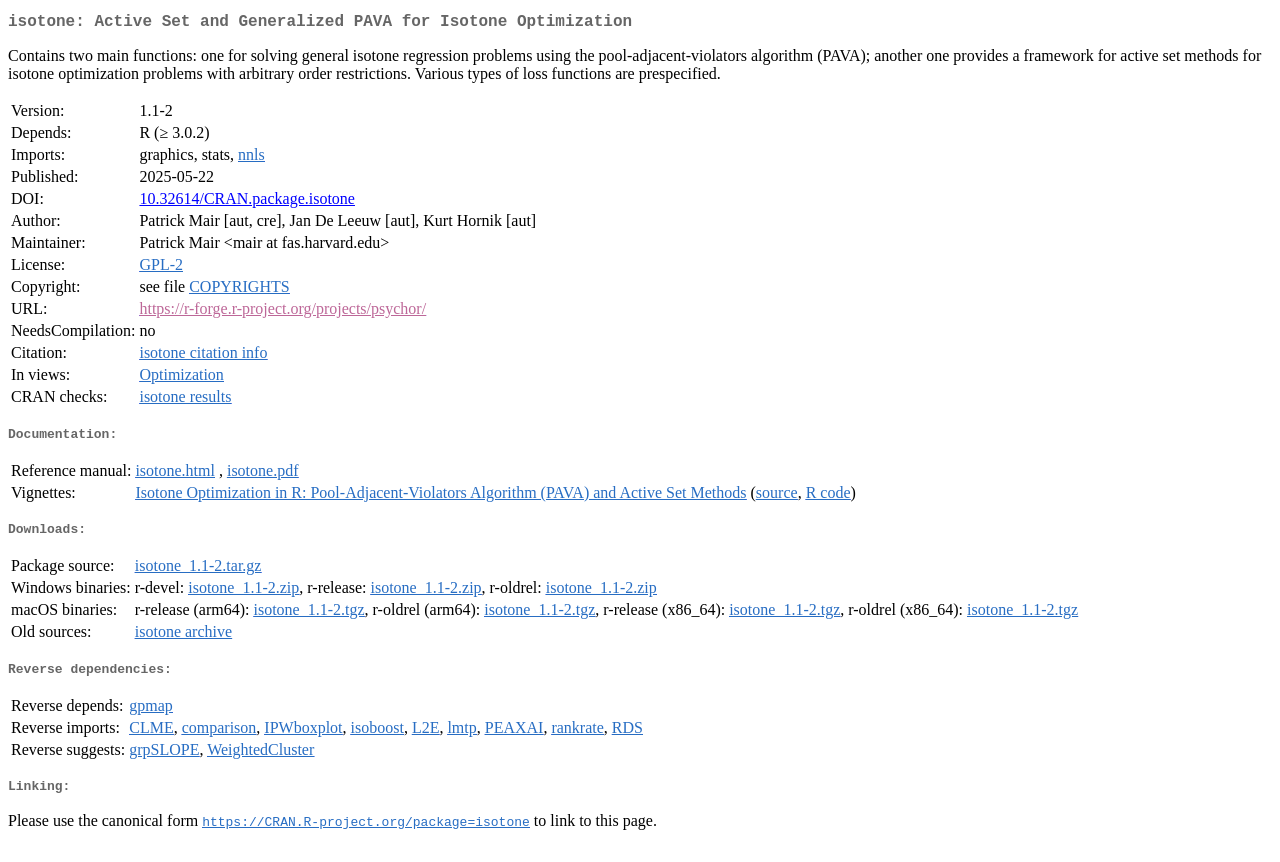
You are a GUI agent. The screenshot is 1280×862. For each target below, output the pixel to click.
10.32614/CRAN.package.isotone (247, 202)
